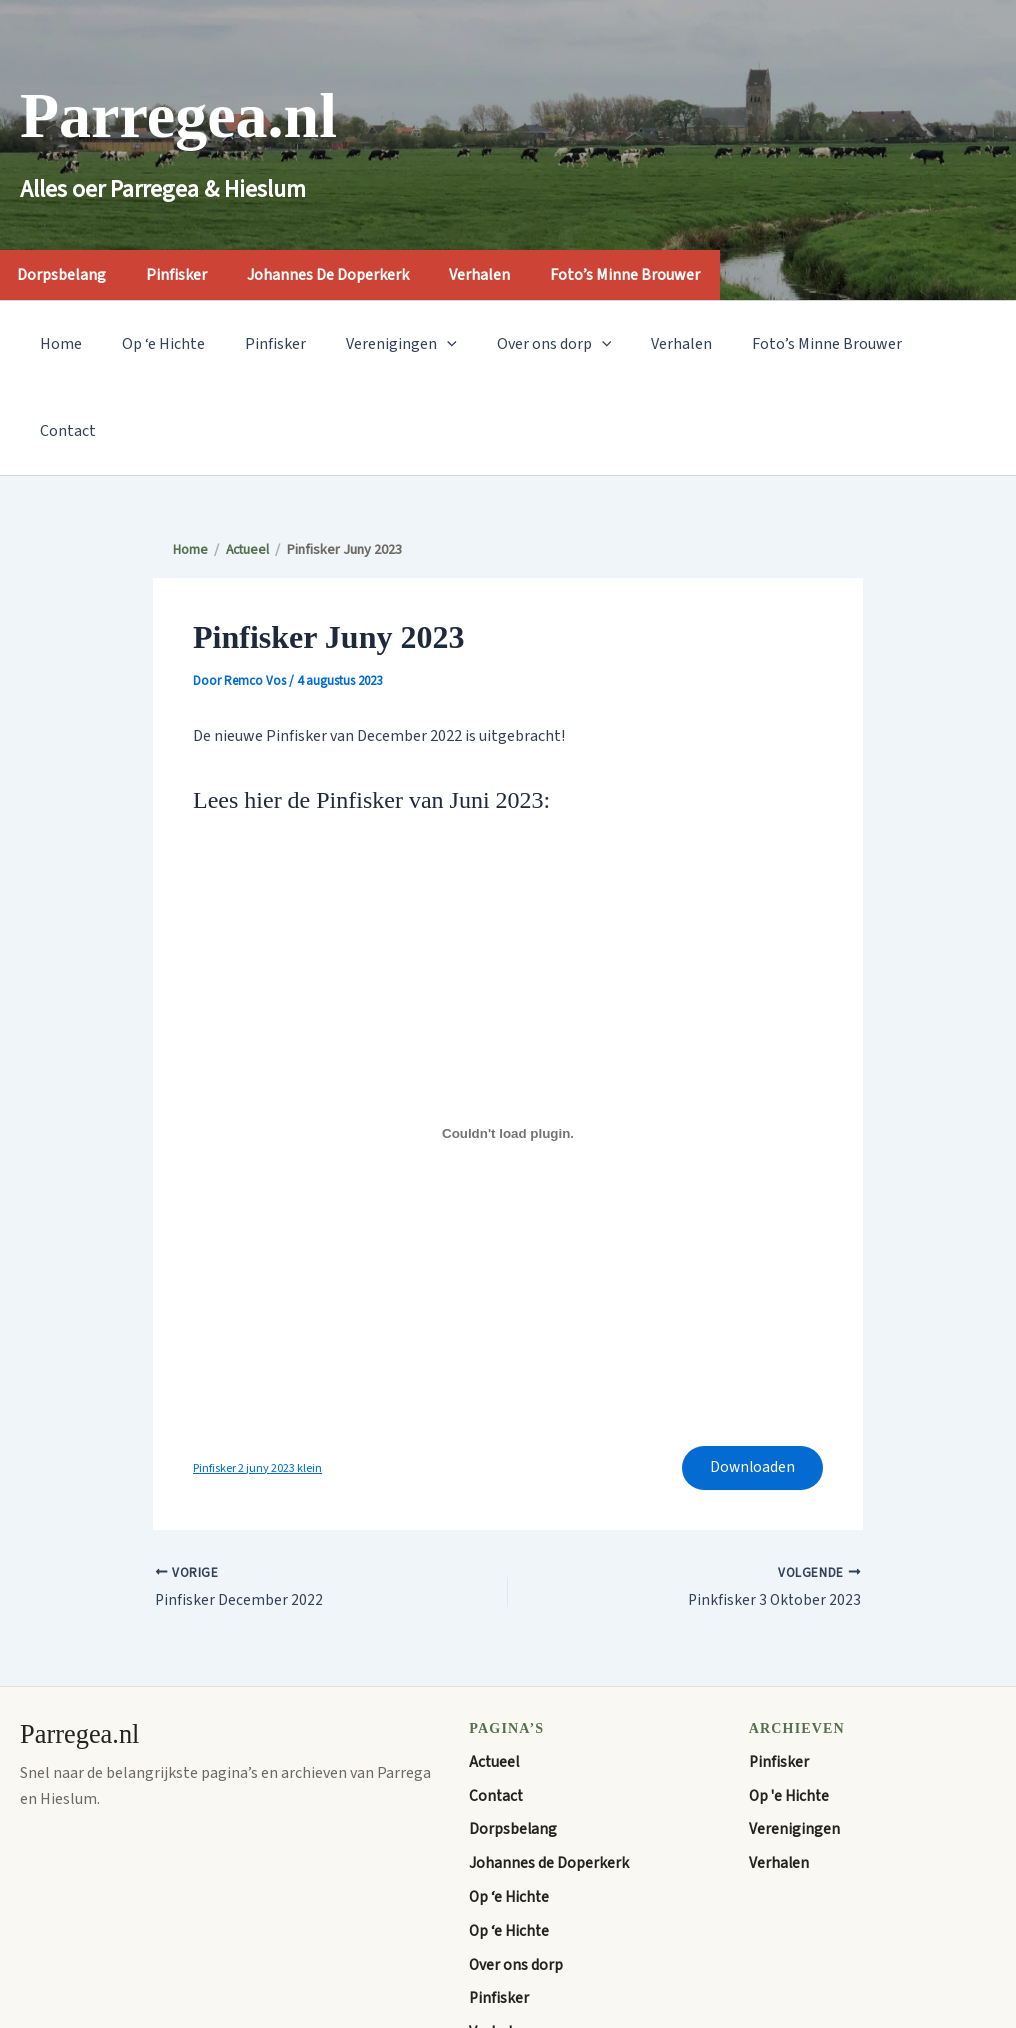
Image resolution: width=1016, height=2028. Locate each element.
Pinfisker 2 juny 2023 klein (260, 1383)
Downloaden (749, 1383)
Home (57, 344)
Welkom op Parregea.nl (549, 1983)
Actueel (495, 1680)
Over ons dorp (518, 344)
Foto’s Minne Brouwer (659, 275)
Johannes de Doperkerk (350, 275)
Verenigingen (373, 344)
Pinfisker (192, 275)
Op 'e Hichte (791, 1714)
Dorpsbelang (513, 1748)
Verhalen (507, 275)
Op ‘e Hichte (151, 344)
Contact (910, 344)
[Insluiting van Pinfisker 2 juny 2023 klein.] (508, 1047)
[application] (419, 344)
